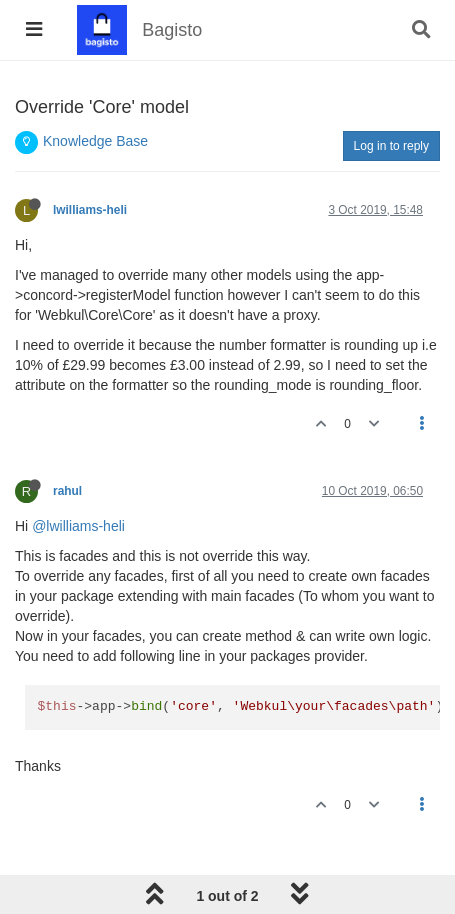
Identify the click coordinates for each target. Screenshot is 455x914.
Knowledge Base (95, 141)
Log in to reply (391, 146)
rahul (67, 491)
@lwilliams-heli (78, 526)
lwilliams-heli (90, 210)
